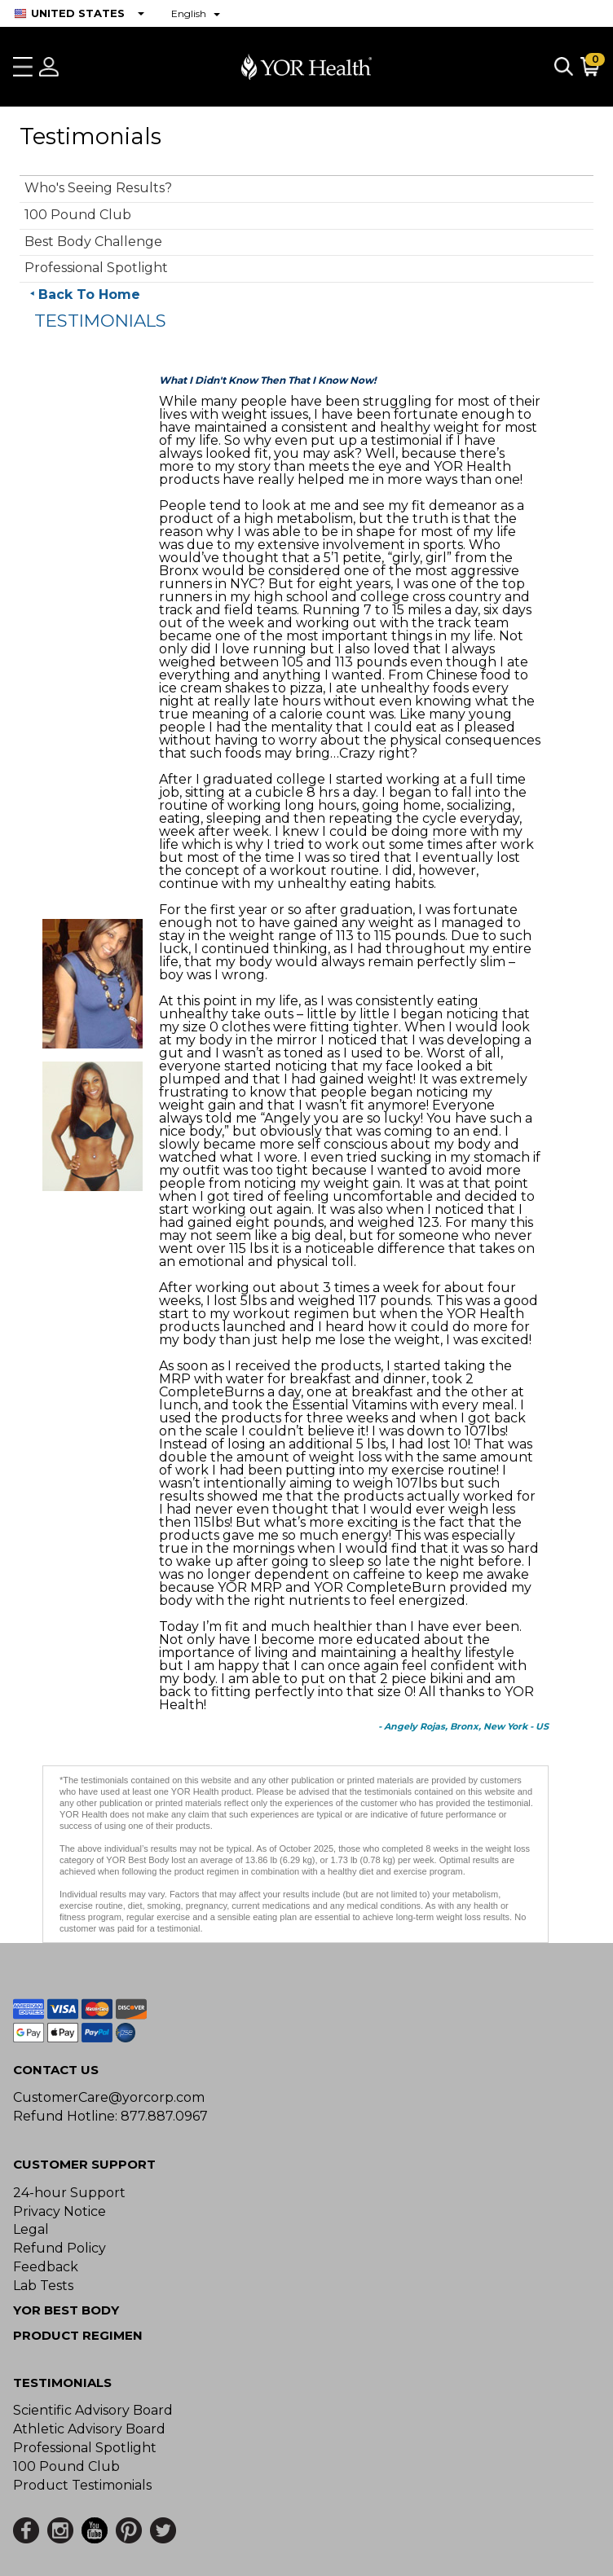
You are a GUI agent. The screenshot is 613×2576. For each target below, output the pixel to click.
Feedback (45, 2267)
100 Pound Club (77, 214)
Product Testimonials (82, 2485)
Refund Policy (59, 2248)
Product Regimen (78, 2335)
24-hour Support (69, 2192)
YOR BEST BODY (66, 2310)
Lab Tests (43, 2285)
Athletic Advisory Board (89, 2429)
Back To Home (89, 294)
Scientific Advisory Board (93, 2410)
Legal (31, 2229)
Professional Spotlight (96, 267)
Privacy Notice (59, 2211)
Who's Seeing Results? (98, 188)
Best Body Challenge (93, 241)
